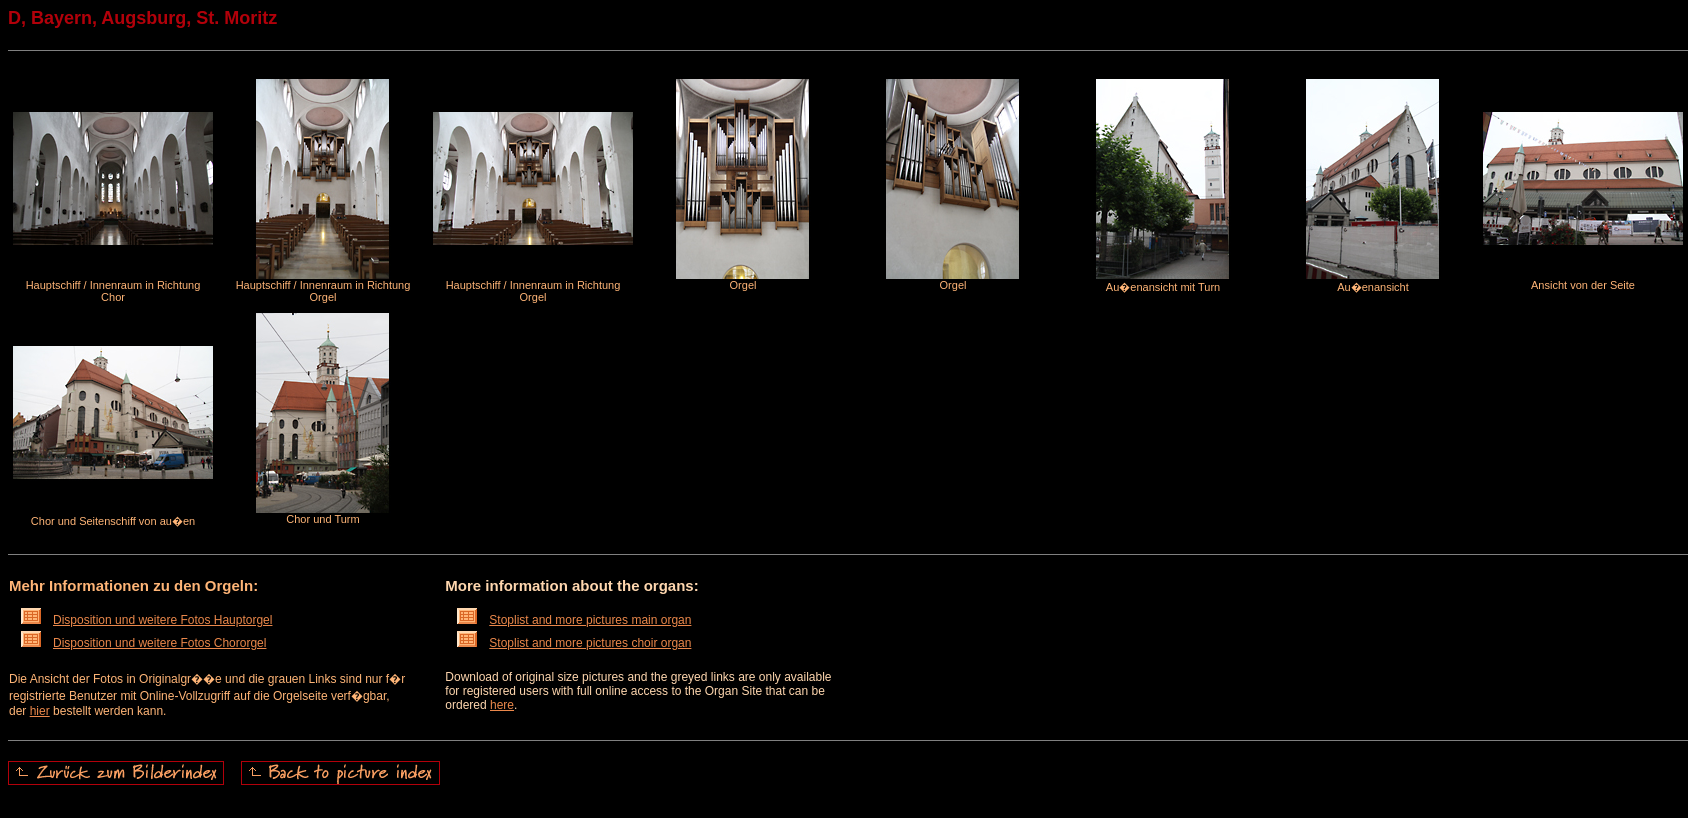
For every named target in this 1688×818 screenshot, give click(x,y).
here (502, 705)
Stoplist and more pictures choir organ (574, 643)
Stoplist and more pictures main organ (574, 620)
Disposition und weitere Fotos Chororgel (143, 643)
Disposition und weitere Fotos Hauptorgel (146, 620)
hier (40, 711)
